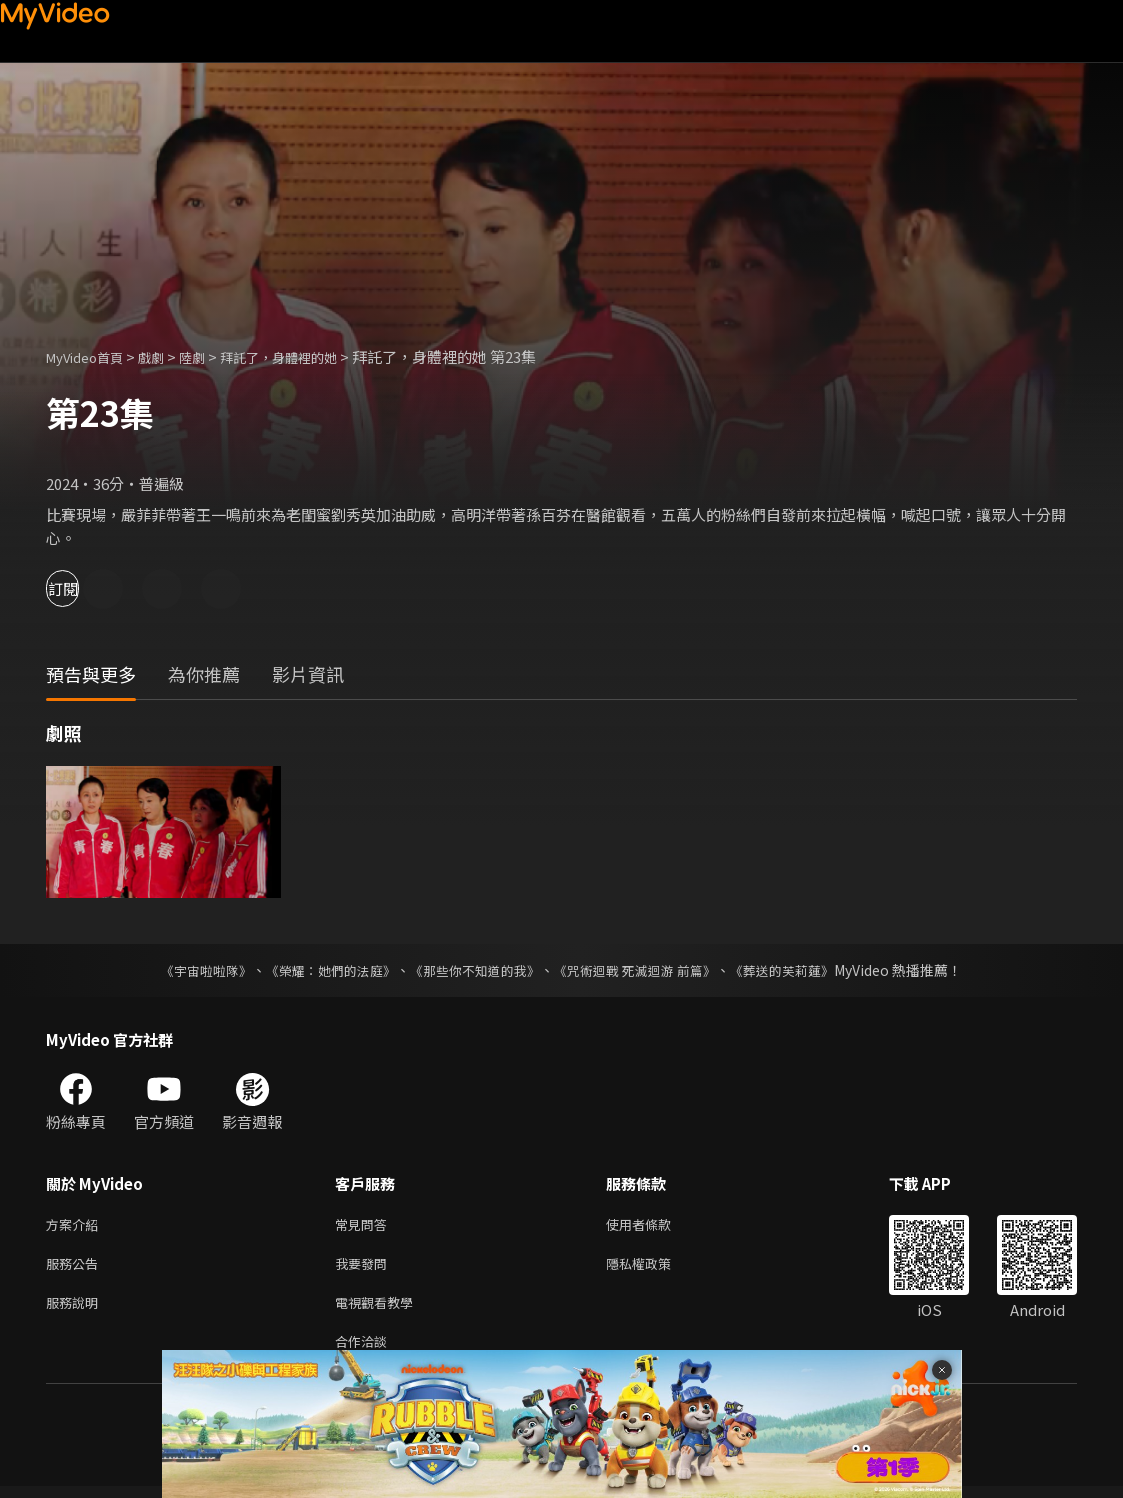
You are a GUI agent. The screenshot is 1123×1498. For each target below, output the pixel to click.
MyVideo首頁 (91, 356)
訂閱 (86, 588)
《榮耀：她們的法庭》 (320, 970)
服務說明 (76, 1309)
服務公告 (76, 1267)
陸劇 (212, 356)
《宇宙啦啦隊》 (187, 970)
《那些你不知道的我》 (474, 970)
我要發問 (365, 1267)
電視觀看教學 (380, 1309)
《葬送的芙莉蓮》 (802, 970)
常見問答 (365, 1225)
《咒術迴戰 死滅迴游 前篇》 (645, 970)
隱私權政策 (655, 1267)
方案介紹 (76, 1225)
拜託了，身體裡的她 (309, 356)
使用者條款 (655, 1225)
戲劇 (167, 356)
